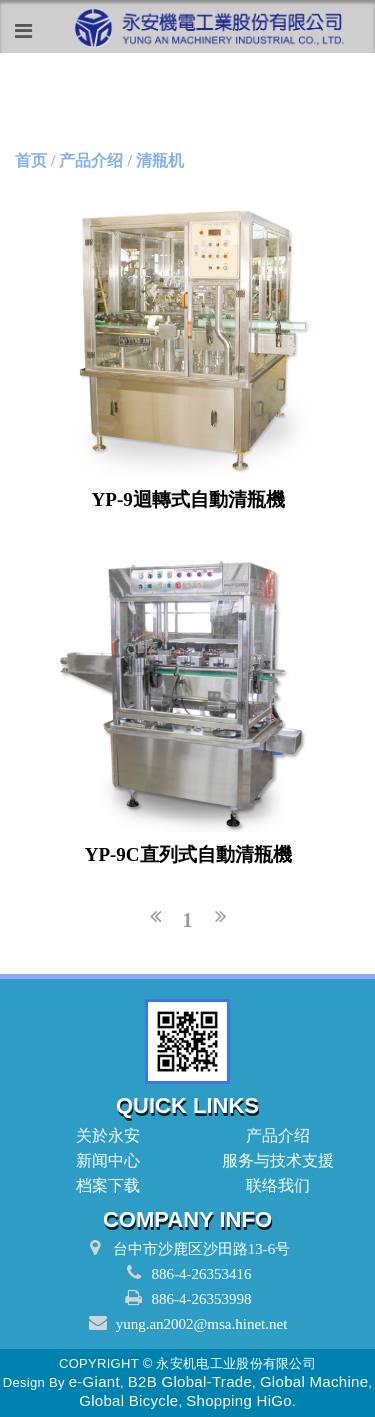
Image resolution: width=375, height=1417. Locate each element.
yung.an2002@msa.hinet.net (202, 1324)
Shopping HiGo (239, 1400)
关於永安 (102, 1135)
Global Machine (314, 1381)
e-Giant (94, 1381)
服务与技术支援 (272, 1160)
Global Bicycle (128, 1400)
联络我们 (272, 1185)
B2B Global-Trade (190, 1381)
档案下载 (102, 1185)
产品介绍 (272, 1135)
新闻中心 (102, 1160)
